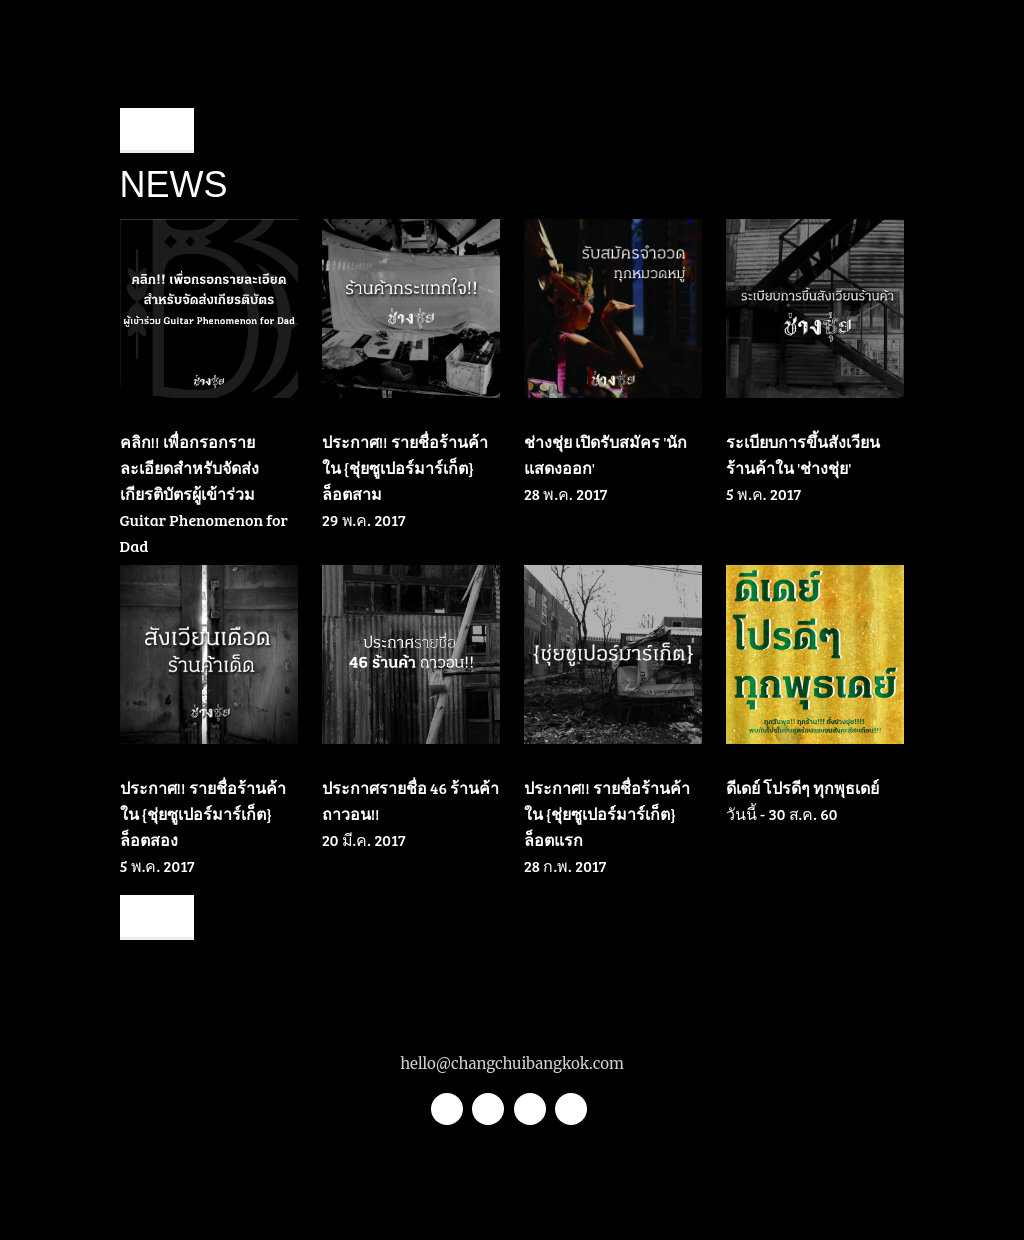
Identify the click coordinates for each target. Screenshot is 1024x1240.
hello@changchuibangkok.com (512, 1063)
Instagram (488, 1109)
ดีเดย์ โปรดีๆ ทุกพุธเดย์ (802, 787)
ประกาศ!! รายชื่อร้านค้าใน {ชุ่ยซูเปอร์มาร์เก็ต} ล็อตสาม (405, 467)
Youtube (571, 1109)
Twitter (447, 1109)
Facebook (530, 1109)
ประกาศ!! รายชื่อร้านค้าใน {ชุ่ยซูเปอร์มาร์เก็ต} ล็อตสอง (203, 813)
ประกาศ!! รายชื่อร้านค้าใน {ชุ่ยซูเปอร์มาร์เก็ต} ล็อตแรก (607, 813)
